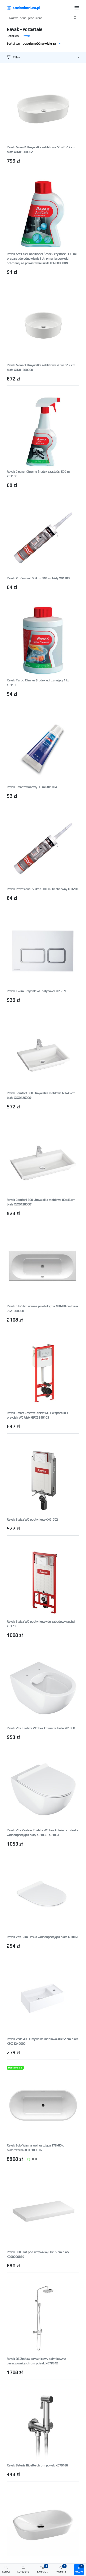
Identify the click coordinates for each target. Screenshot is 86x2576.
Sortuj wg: (34, 43)
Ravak (26, 36)
